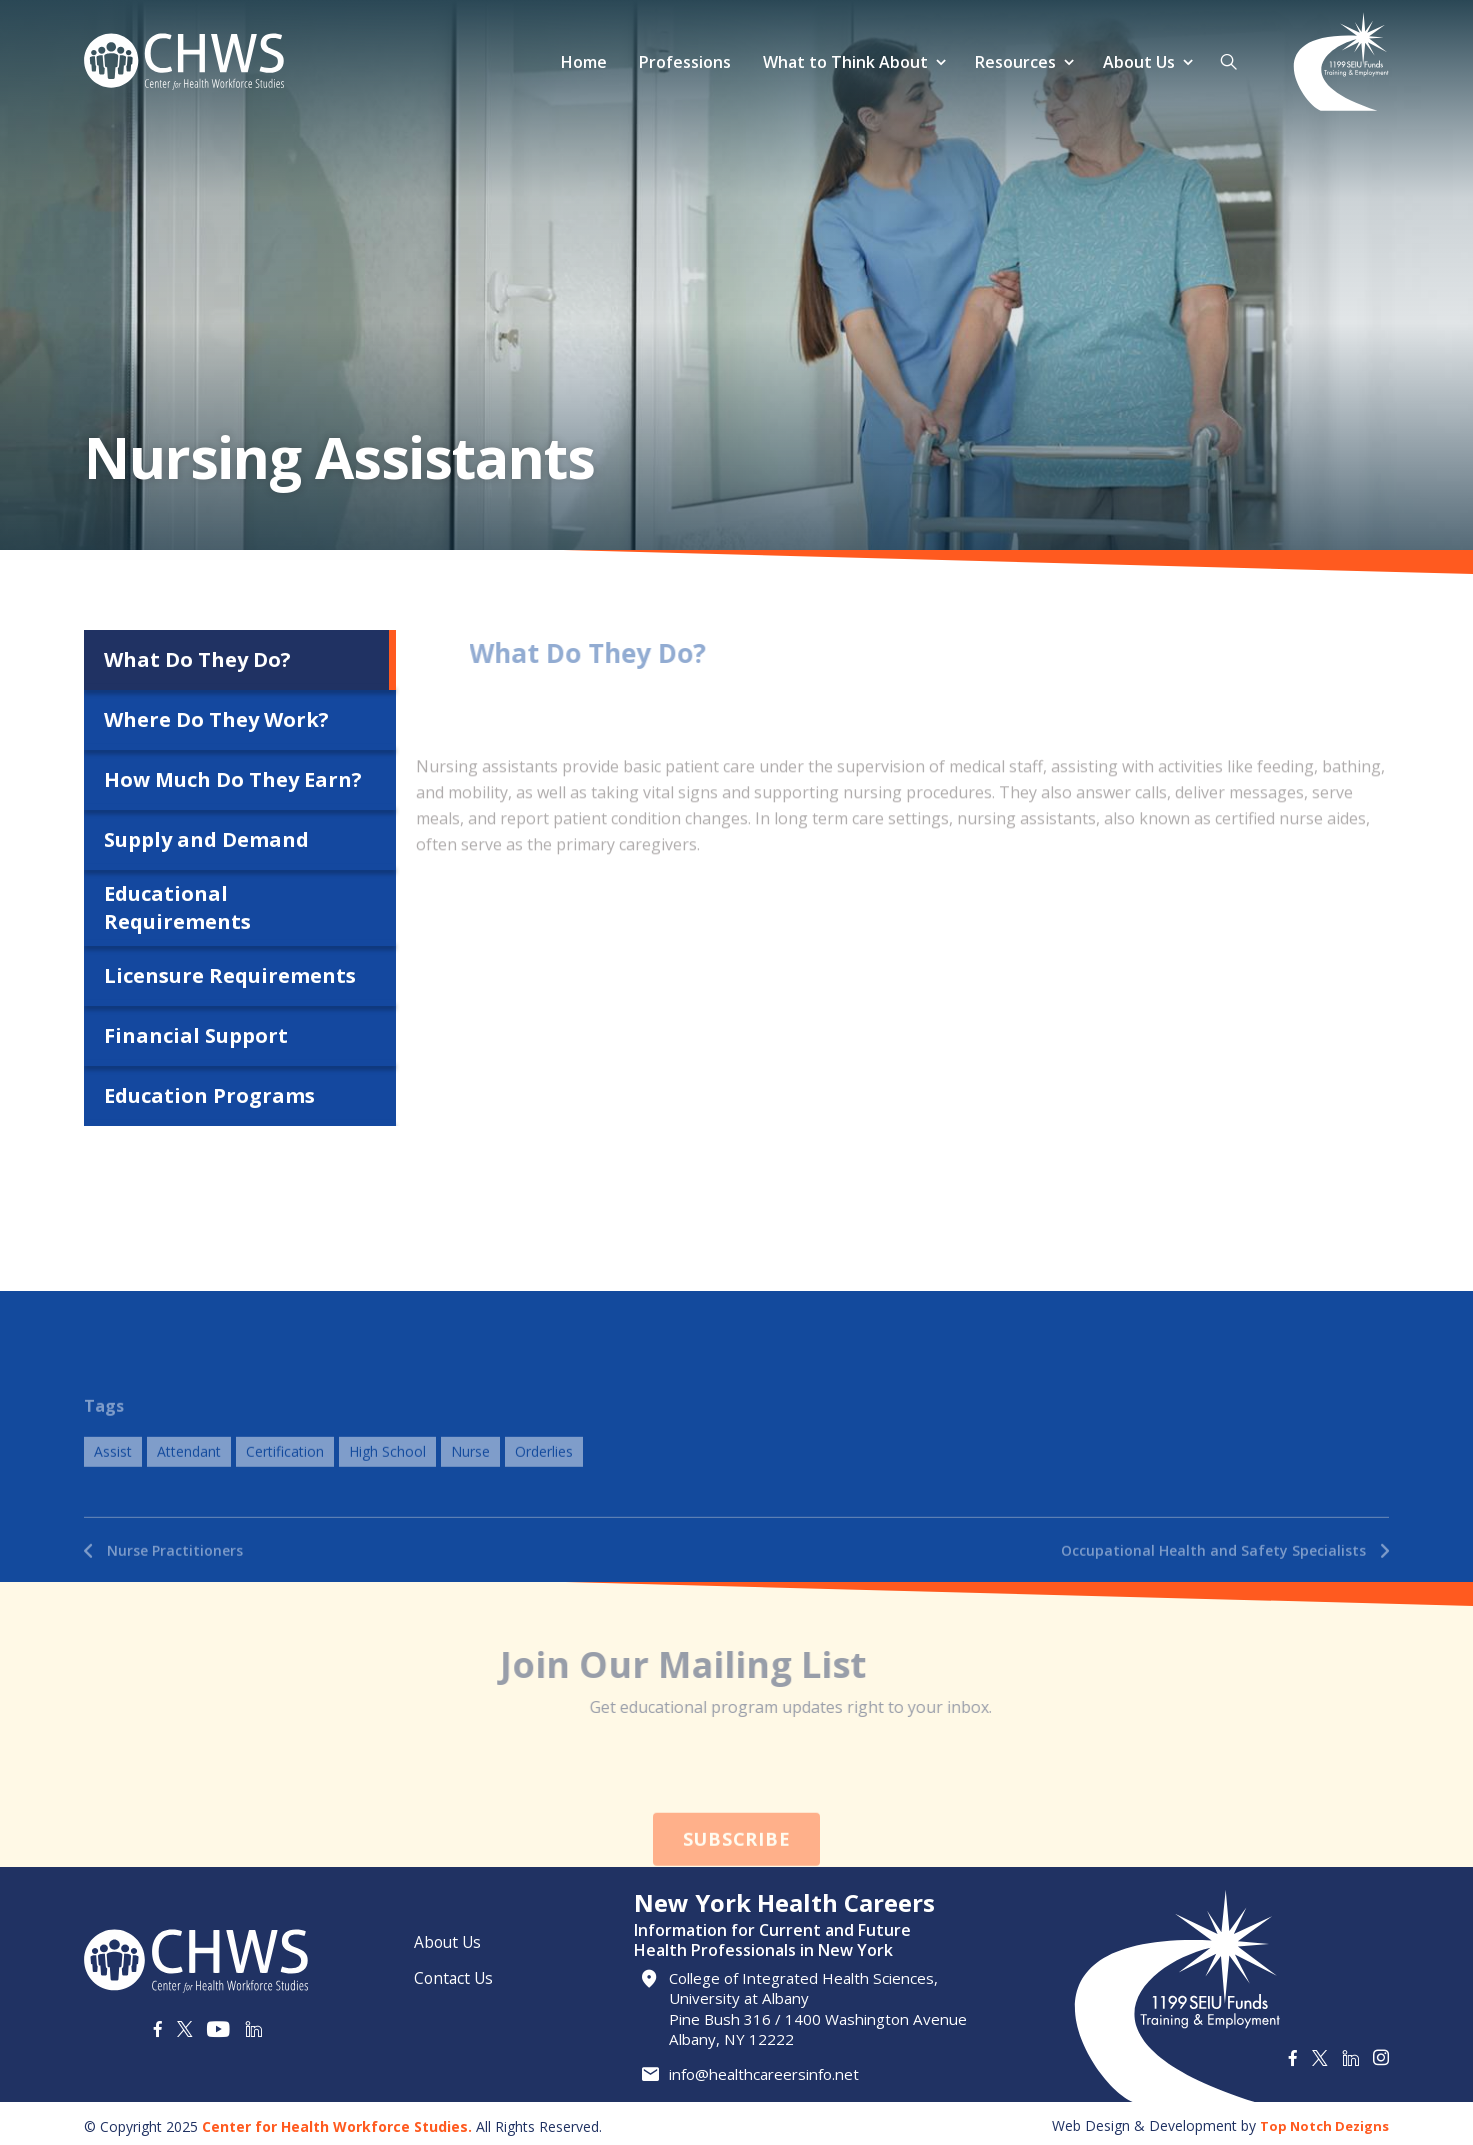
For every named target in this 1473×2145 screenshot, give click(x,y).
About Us (1137, 62)
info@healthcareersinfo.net (773, 2074)
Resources (1013, 62)
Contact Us (455, 1971)
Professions (683, 62)
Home (582, 62)
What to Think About (843, 62)
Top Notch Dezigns (1320, 2119)
